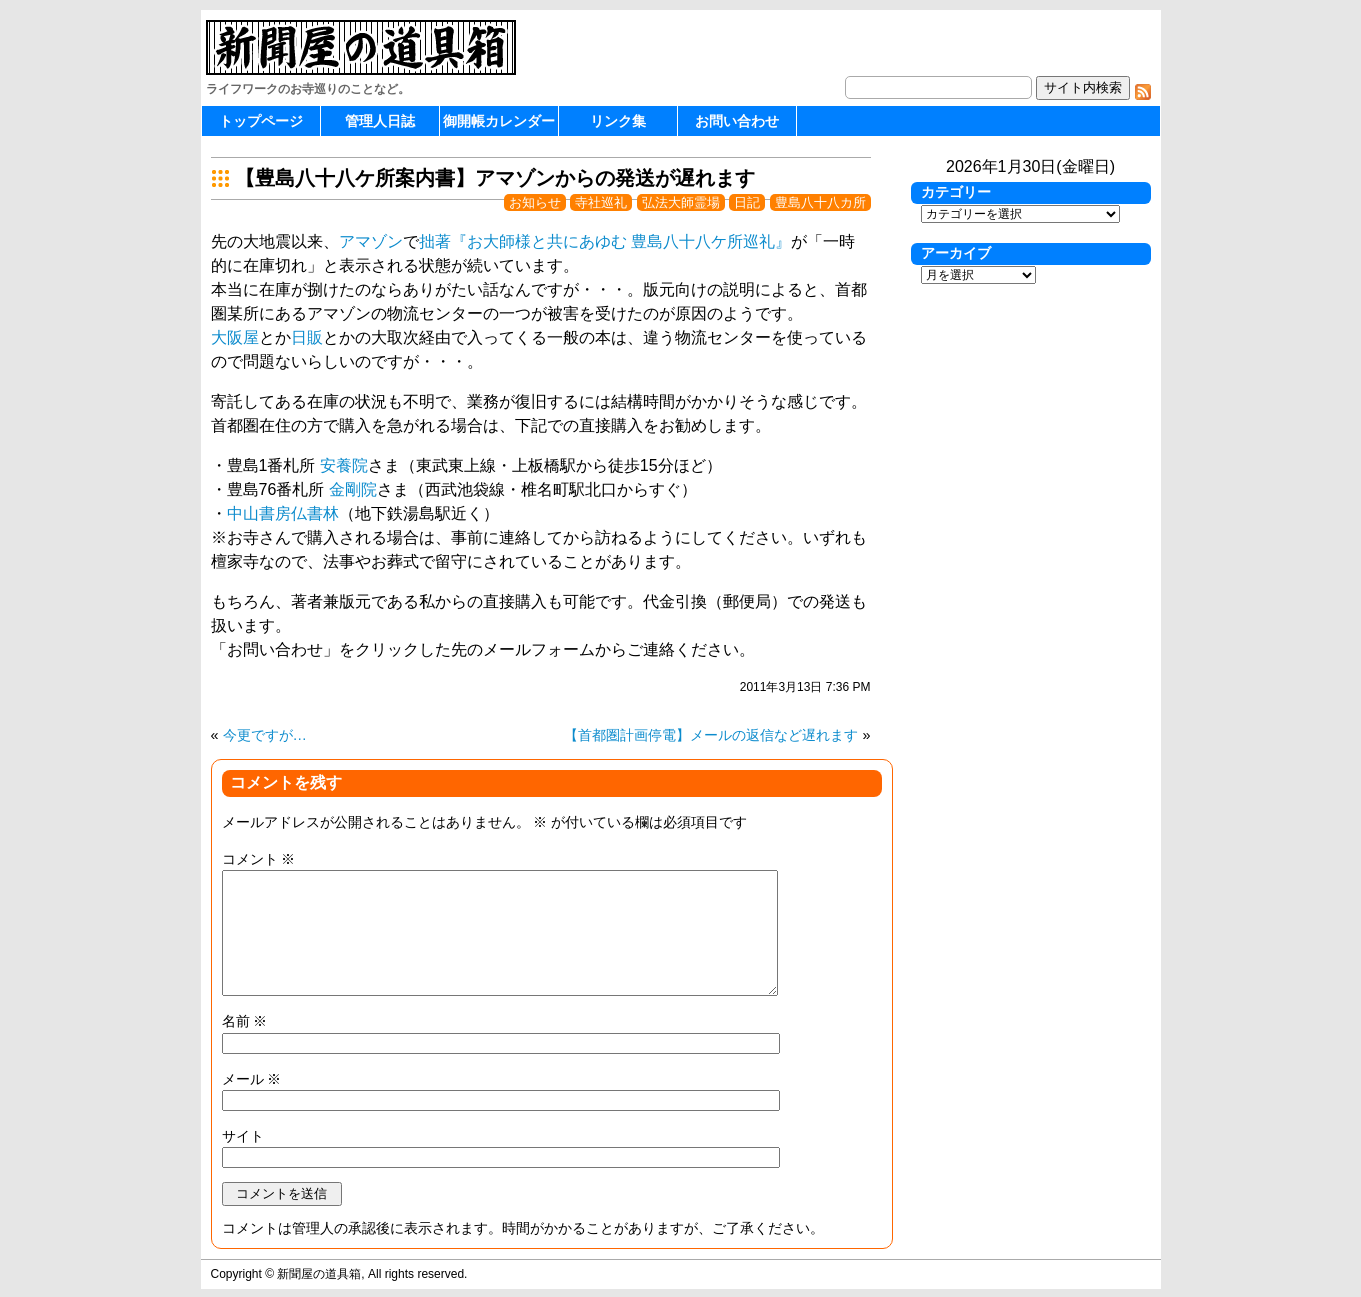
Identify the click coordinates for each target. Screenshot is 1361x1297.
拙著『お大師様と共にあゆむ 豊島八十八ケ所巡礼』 (605, 241)
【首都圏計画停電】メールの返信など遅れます (711, 735)
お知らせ (535, 202)
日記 (747, 202)
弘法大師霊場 (681, 202)
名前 (245, 1021)
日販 (307, 337)
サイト (243, 1136)
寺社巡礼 (601, 202)
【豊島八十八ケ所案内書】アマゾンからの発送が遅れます (495, 178)
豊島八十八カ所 (820, 202)
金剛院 (353, 489)
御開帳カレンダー (499, 121)
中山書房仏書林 (283, 513)
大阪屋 (235, 337)
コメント (259, 859)
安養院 (344, 465)
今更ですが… (265, 735)
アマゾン (371, 241)
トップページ (261, 121)
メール (252, 1079)
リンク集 (618, 121)
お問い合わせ (737, 121)
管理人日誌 (380, 121)
